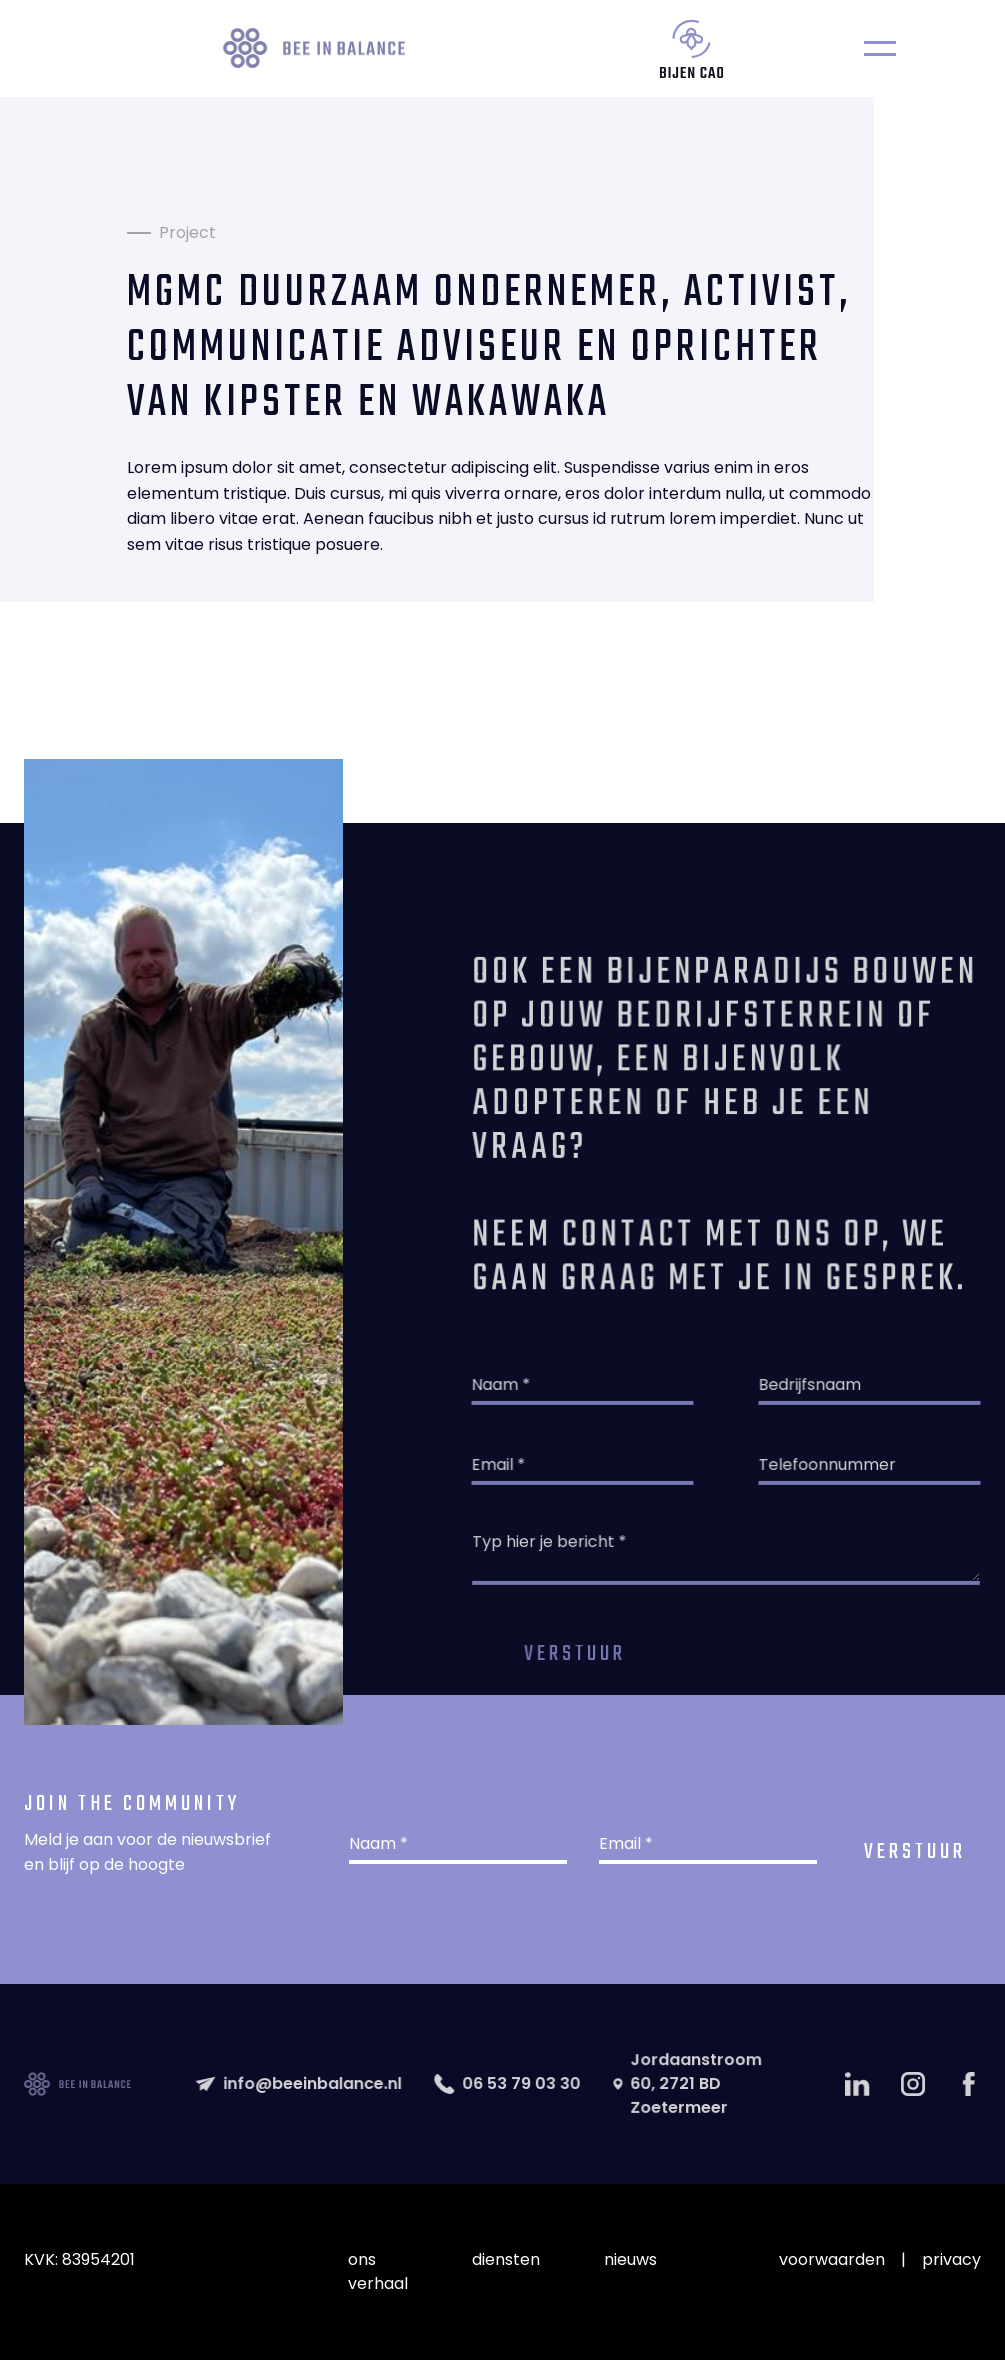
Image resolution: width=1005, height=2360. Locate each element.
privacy (951, 2259)
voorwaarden (832, 2259)
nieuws (630, 2259)
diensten (506, 2259)
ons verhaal (378, 2271)
